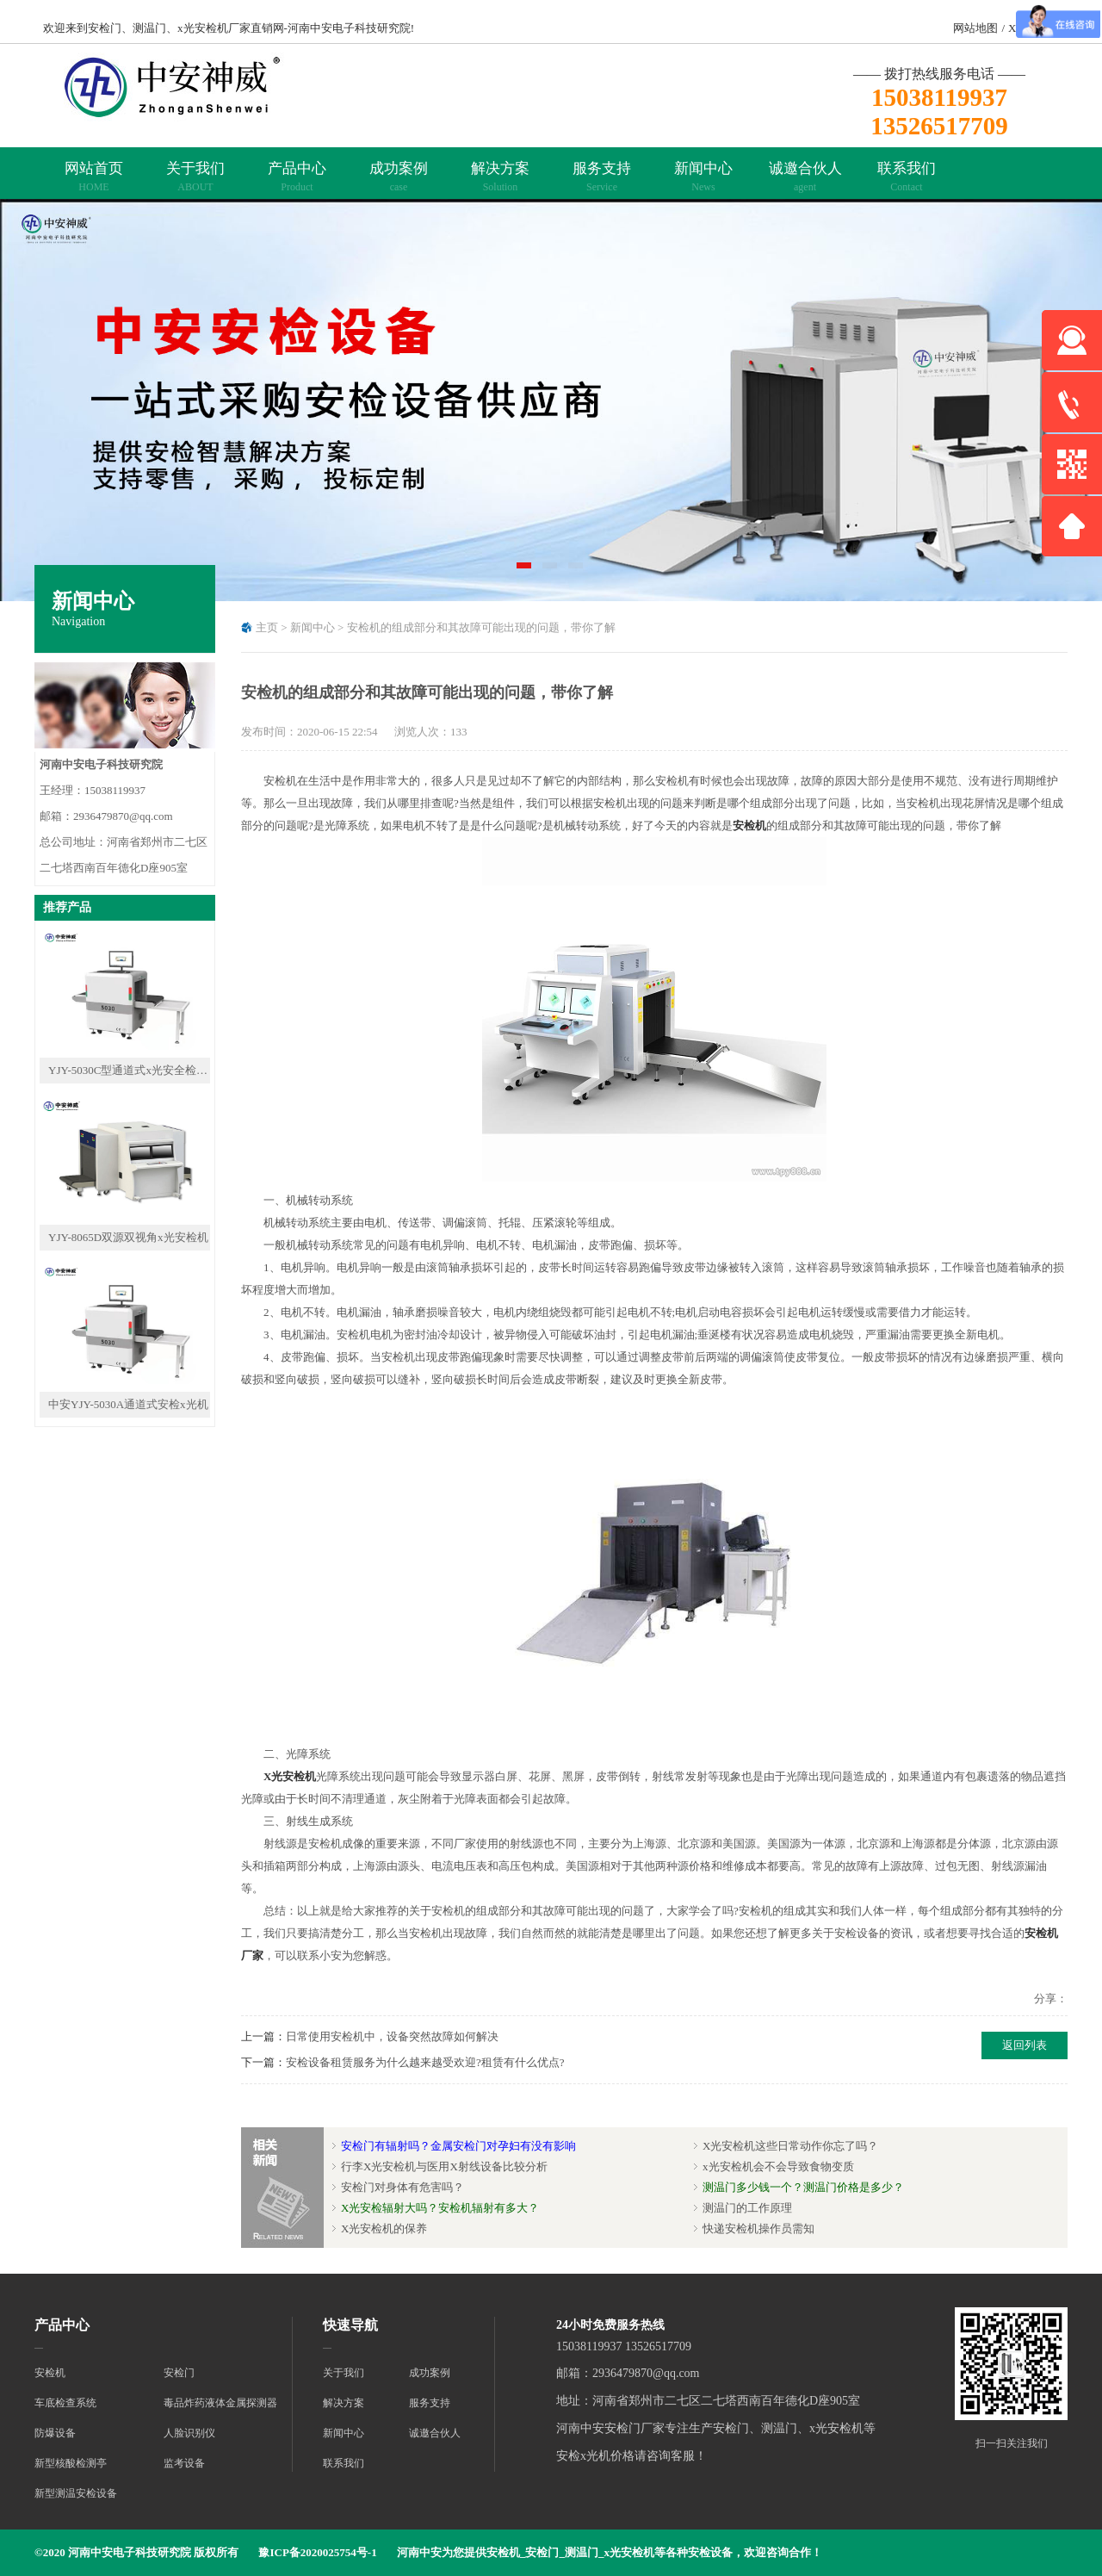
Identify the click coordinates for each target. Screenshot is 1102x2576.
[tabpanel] (551, 400)
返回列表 (1024, 2045)
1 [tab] (525, 571)
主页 (267, 627)
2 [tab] (551, 571)
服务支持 (602, 176)
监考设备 (184, 2463)
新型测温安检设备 (75, 2493)
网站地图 (975, 28)
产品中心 (297, 176)
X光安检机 (284, 1776)
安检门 (179, 2373)
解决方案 (500, 176)
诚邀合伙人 (805, 176)
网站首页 (94, 176)
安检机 (749, 825)
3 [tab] (576, 571)
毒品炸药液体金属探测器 (220, 2403)
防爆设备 (55, 2433)
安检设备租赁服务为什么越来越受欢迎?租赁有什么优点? (425, 2062)
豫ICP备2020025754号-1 (317, 2552)
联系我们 (906, 176)
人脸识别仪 (189, 2433)
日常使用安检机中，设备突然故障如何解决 (392, 2036)
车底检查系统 (65, 2403)
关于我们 (195, 176)
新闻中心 (703, 176)
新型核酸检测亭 (70, 2463)
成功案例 (398, 176)
